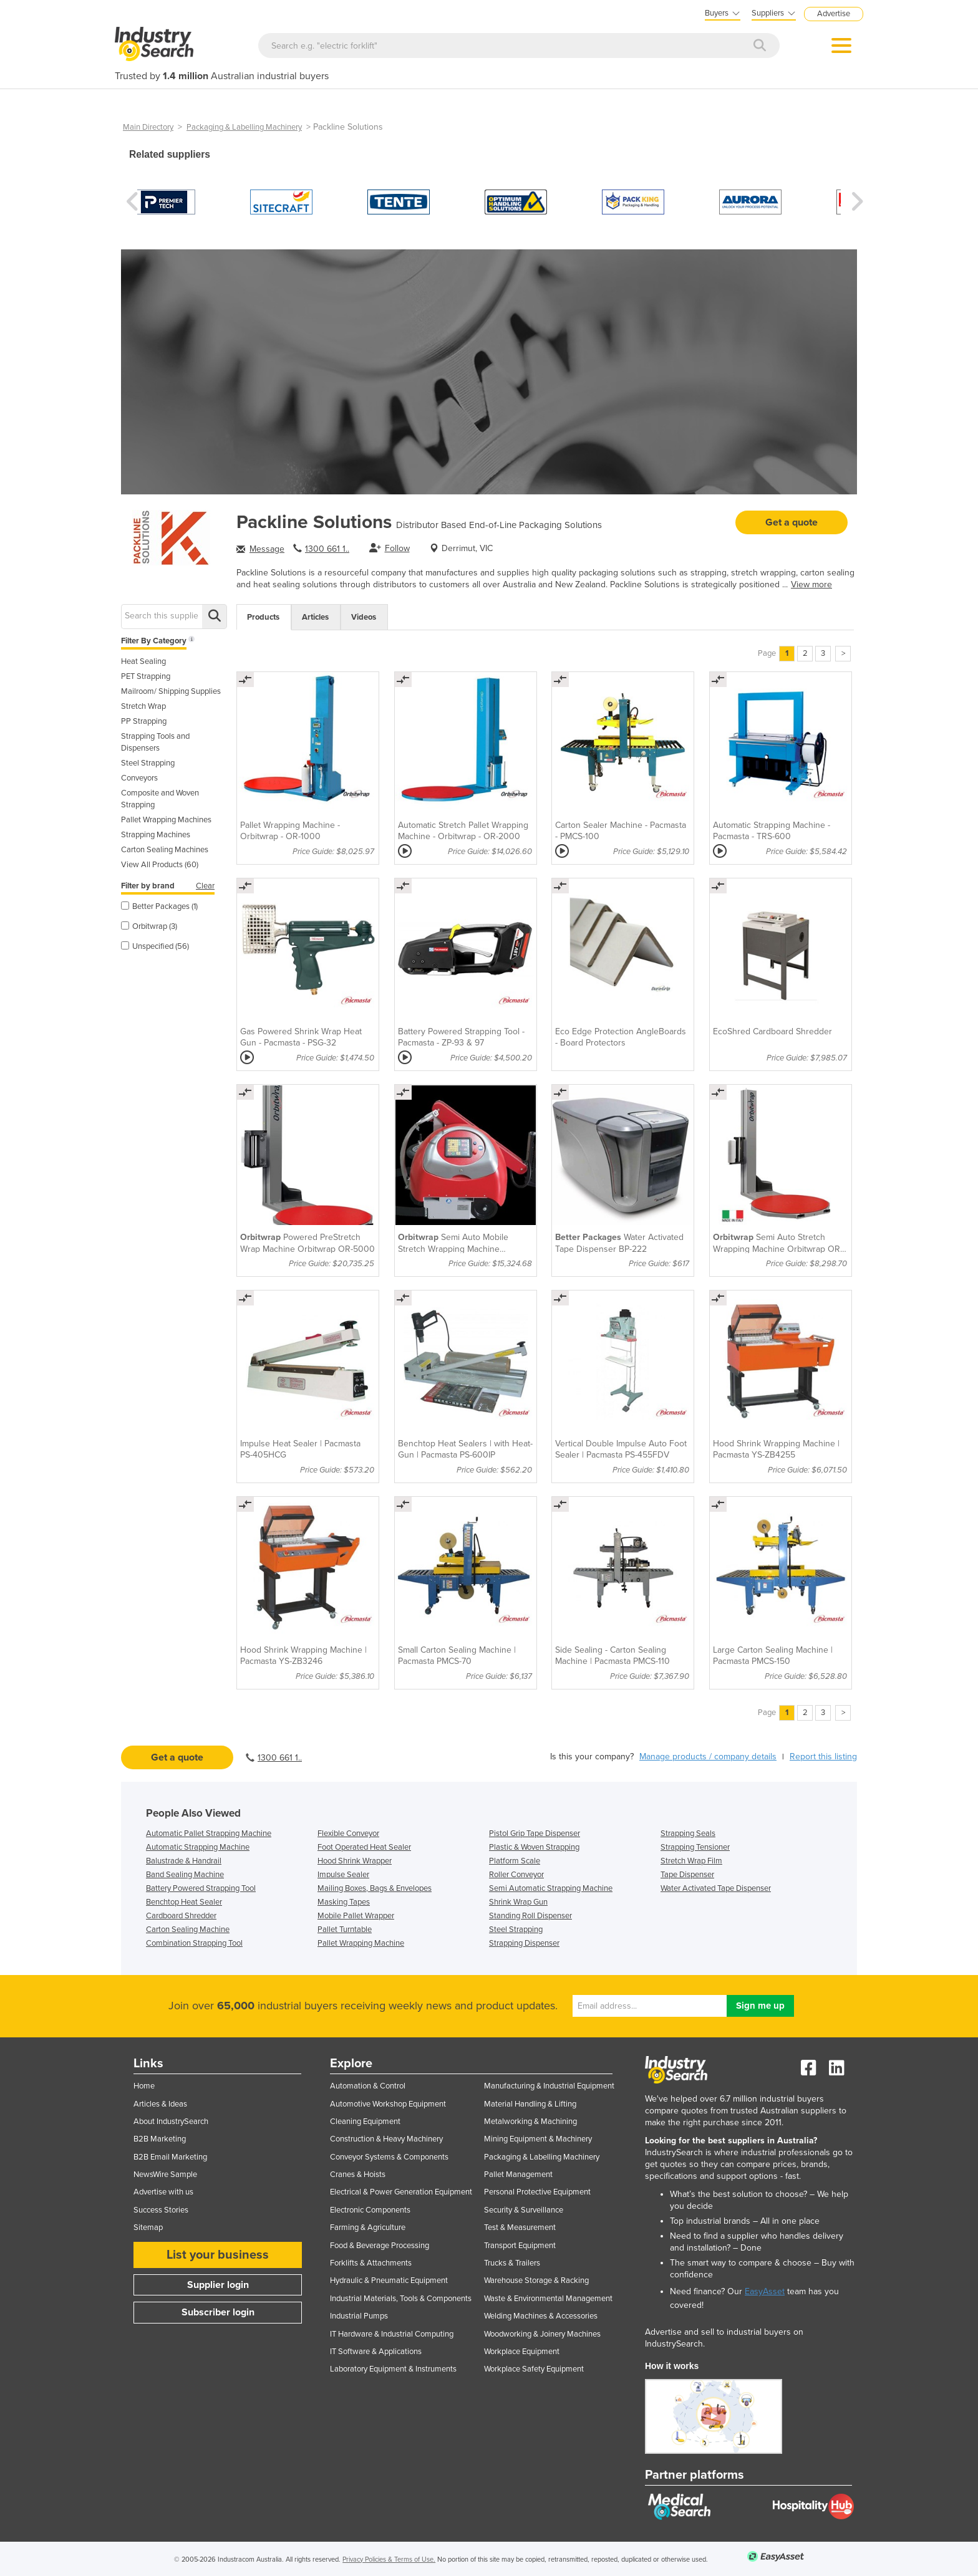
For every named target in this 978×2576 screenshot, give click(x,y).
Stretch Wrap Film (691, 1861)
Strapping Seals (688, 1833)
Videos (363, 617)
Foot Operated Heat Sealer (364, 1847)
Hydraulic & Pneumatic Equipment (389, 2280)
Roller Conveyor (516, 1875)
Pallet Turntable (344, 1929)
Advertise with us (163, 2192)
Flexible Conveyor (348, 1833)
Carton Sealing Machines (164, 850)
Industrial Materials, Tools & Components (401, 2299)
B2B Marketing (159, 2139)
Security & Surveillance (523, 2210)
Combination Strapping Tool (194, 1943)
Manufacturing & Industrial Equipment (549, 2086)
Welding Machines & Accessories (541, 2316)
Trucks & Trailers (512, 2263)
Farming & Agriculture (367, 2227)
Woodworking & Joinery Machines (542, 2334)
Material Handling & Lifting (530, 2104)
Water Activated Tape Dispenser (716, 1888)
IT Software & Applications (376, 2352)
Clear (205, 886)
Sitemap (148, 2227)
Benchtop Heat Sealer (184, 1902)
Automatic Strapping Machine (197, 1847)
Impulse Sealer (343, 1875)
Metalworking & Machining (530, 2122)
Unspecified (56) (155, 946)
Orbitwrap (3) (149, 926)
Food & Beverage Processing (379, 2246)
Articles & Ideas (160, 2104)
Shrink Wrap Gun (518, 1902)
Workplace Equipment (521, 2352)
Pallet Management (518, 2175)
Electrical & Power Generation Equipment (401, 2192)
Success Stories (160, 2210)
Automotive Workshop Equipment (388, 2104)
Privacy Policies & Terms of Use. (388, 2559)
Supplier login (218, 2285)
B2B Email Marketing (170, 2157)
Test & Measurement (520, 2227)
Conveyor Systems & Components (389, 2157)
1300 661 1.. (327, 549)
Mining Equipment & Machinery (538, 2139)
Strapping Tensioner (695, 1847)
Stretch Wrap (143, 706)
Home (144, 2086)
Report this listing (823, 1756)
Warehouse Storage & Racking (536, 2280)
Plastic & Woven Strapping (534, 1847)
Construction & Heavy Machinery (386, 2139)
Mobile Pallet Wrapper (355, 1916)
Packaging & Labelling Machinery (244, 127)
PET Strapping (145, 676)
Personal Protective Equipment (537, 2192)
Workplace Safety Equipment (534, 2369)
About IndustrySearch (170, 2122)
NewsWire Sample (165, 2175)
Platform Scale (514, 1861)
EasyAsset (765, 2291)
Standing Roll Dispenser (530, 1916)
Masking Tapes (343, 1902)
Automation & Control (367, 2086)
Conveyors (139, 778)
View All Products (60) (159, 865)
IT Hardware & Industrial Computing (391, 2334)
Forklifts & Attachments (371, 2263)
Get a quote (791, 522)
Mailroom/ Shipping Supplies (171, 691)
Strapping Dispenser (524, 1943)
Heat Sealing (143, 661)
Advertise (833, 14)
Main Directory (148, 127)
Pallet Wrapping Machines (166, 820)
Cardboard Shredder (181, 1916)
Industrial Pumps (359, 2316)
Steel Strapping (148, 763)
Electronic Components (370, 2210)
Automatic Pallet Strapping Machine (208, 1833)
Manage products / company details (708, 1756)
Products (263, 617)
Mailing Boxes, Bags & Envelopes (374, 1888)
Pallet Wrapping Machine (360, 1943)
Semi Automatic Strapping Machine (550, 1888)
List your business (218, 2254)
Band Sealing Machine (185, 1875)
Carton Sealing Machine (188, 1929)
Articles (315, 617)
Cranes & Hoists (357, 2175)
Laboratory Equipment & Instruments (393, 2369)
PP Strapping (144, 721)
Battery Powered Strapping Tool (201, 1888)
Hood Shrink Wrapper (354, 1861)
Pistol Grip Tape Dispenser (534, 1833)
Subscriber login (218, 2312)
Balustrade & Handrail (183, 1861)
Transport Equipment (520, 2246)
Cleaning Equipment (365, 2122)
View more (811, 584)
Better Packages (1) (159, 906)
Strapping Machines (155, 835)
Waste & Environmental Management (548, 2299)
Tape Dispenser (687, 1875)
